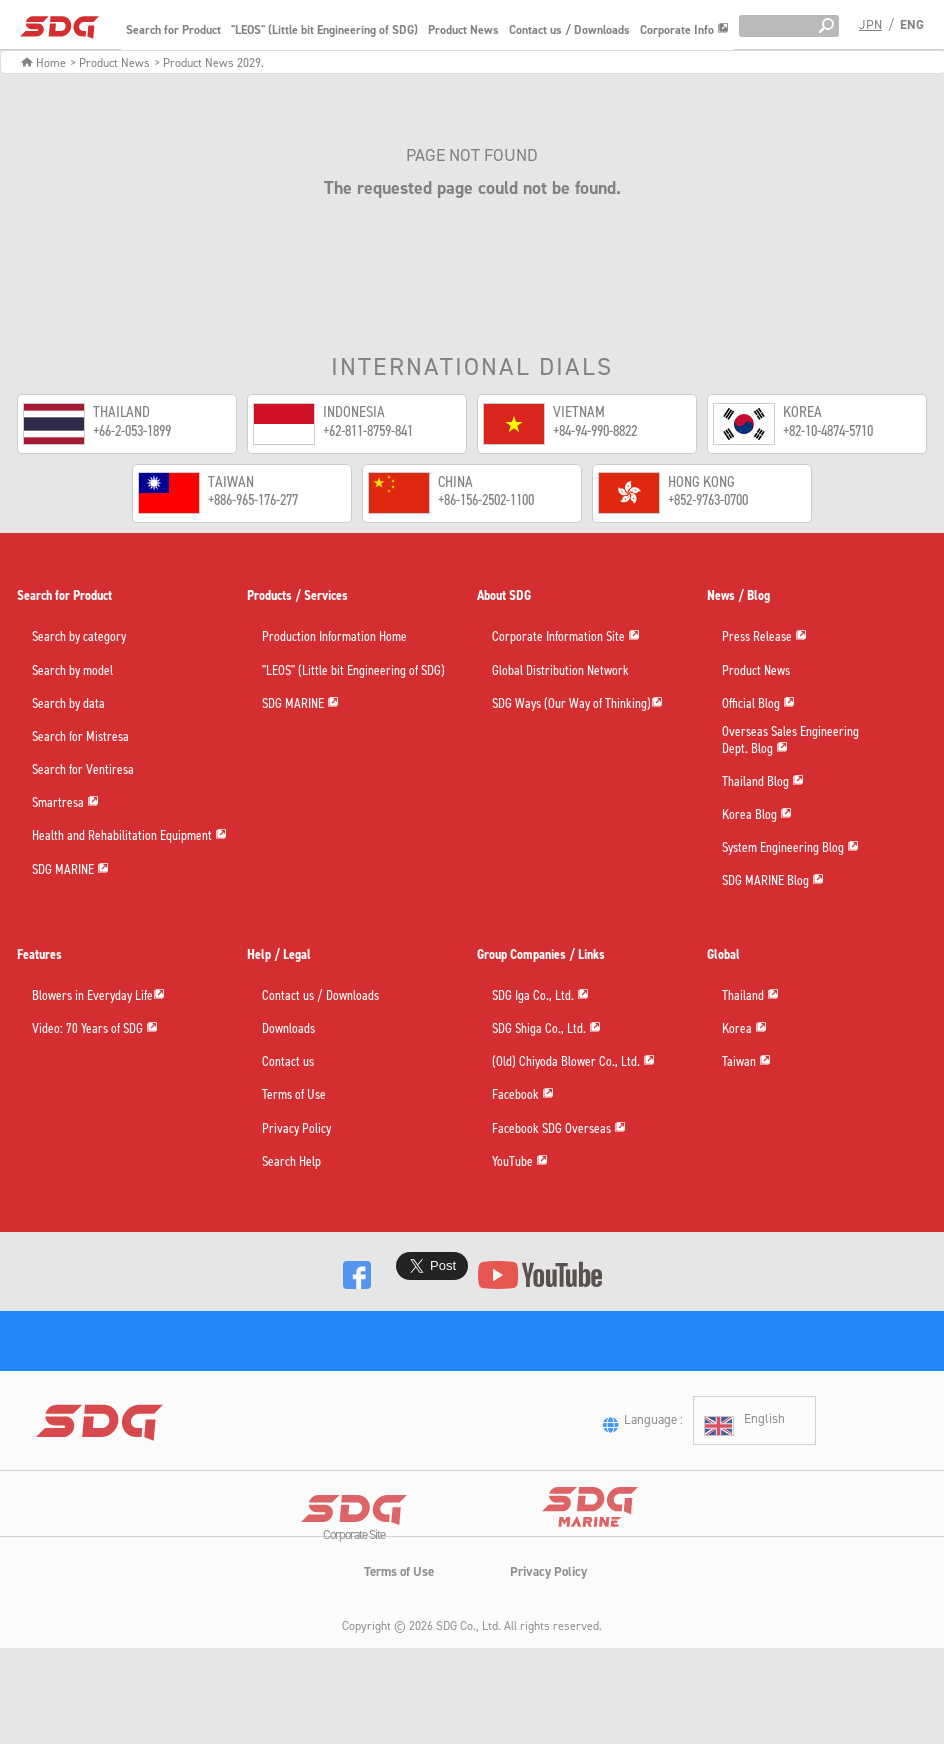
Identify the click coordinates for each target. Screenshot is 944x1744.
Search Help (291, 1162)
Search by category (79, 637)
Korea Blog (757, 815)
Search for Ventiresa (83, 770)
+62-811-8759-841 (368, 430)
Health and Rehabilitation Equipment (129, 836)
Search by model (72, 671)
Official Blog (758, 704)
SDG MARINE (70, 870)
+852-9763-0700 (708, 499)
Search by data (68, 704)
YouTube (520, 1162)
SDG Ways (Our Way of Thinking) (577, 704)
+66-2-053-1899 (132, 430)
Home (43, 63)
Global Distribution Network (560, 671)
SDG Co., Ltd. (468, 1680)
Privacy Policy (296, 1129)
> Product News (110, 63)
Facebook (523, 1095)
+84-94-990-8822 (595, 430)
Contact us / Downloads (569, 30)
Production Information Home (334, 637)
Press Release (764, 637)
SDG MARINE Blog (773, 881)
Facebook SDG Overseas (559, 1129)
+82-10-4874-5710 (828, 430)
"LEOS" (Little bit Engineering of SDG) (324, 30)
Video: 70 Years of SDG (95, 1029)
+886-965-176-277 (253, 499)
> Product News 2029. (209, 63)
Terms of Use (294, 1095)
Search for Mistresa (80, 737)
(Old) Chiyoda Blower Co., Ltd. (573, 1062)
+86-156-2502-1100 (486, 499)
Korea (744, 1029)
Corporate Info (684, 30)
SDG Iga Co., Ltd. (540, 996)
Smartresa (65, 803)
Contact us (288, 1062)
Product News (463, 30)
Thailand (750, 996)
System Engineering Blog (790, 848)
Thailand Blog (763, 782)
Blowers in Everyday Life (98, 996)
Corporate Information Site (566, 637)
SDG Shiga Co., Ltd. (546, 1029)
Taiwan (746, 1062)
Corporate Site (354, 1592)
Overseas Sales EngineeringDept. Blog (790, 741)
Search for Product (173, 30)
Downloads (288, 1029)
